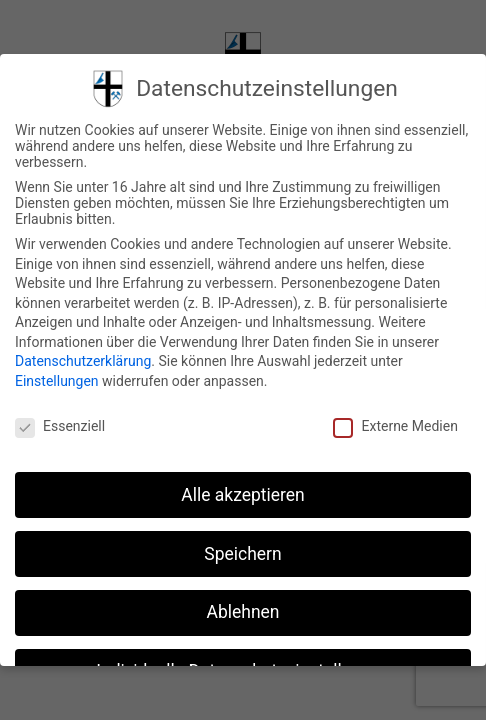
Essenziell (60, 426)
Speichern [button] (242, 554)
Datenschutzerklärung (83, 361)
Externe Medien (395, 426)
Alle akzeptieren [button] (243, 495)
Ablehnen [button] (242, 612)
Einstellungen (57, 381)
